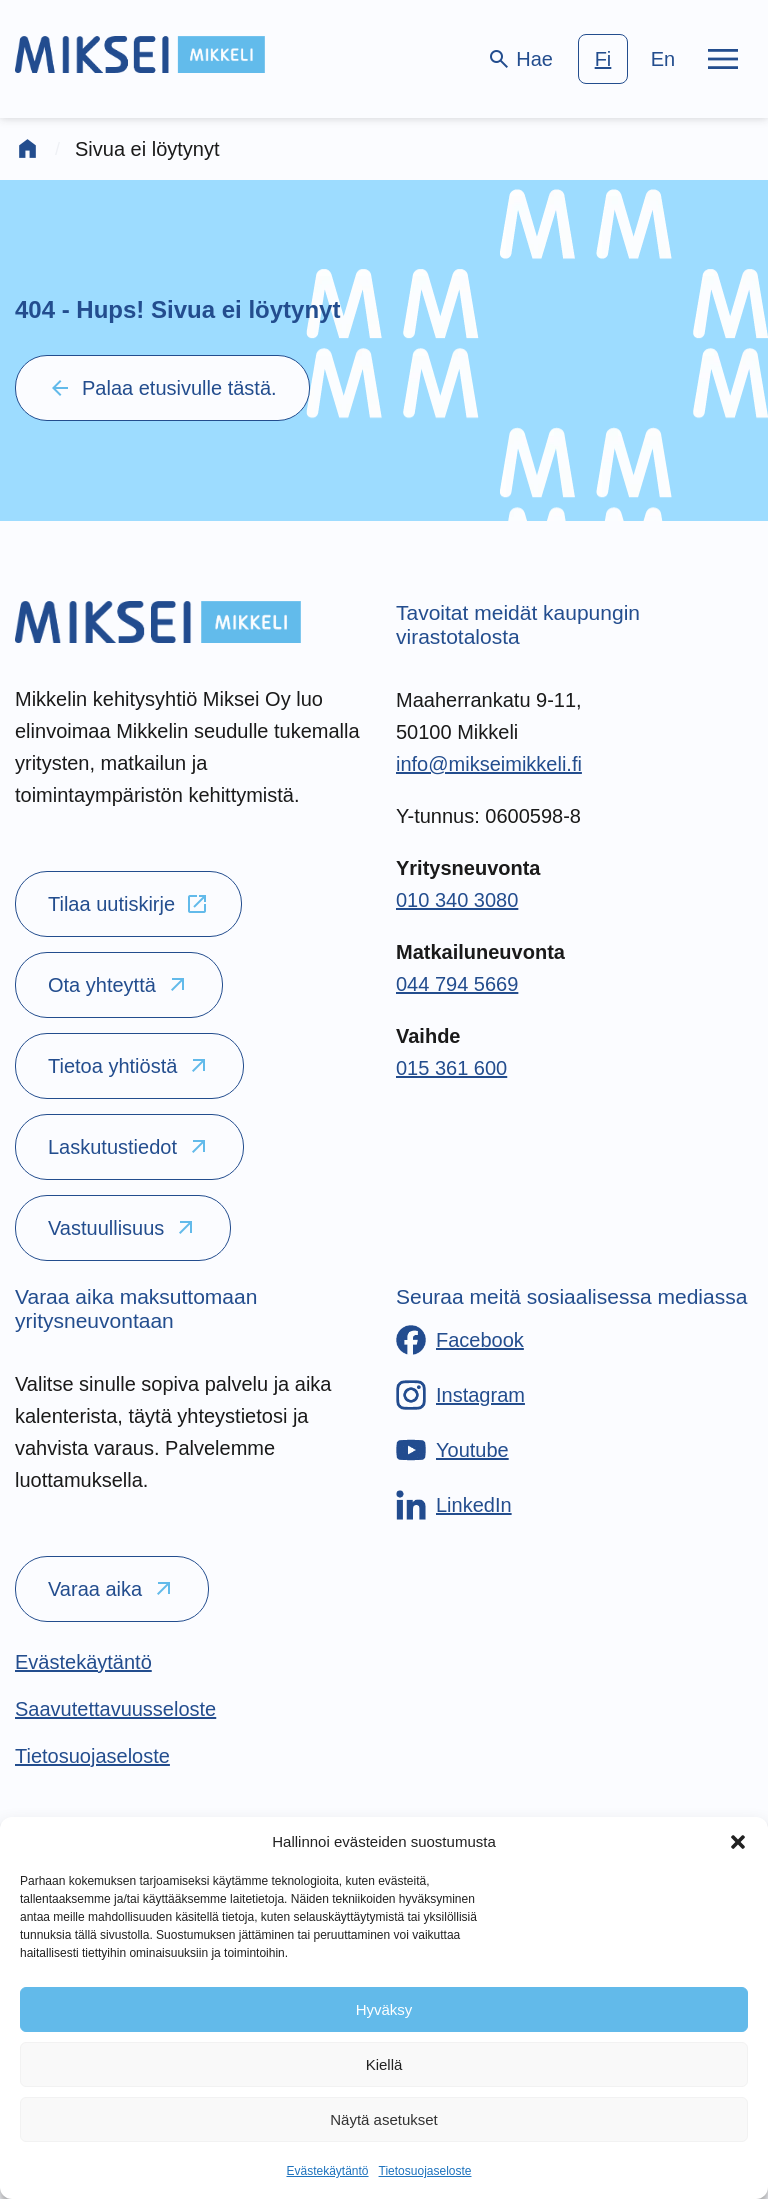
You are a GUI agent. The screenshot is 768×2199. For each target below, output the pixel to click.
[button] (738, 1842)
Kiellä (384, 2064)
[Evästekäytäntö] (83, 1662)
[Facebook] (460, 1340)
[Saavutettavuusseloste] (115, 1709)
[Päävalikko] (723, 59)
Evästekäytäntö (327, 2171)
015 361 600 (451, 1068)
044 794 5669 (457, 984)
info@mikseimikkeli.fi (489, 764)
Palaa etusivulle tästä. (162, 388)
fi (603, 59)
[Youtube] (452, 1450)
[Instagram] (460, 1395)
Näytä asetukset (384, 2119)
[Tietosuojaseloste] (92, 1756)
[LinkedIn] (454, 1505)
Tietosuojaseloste (425, 2171)
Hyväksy (384, 2009)
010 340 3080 (457, 900)
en (663, 59)
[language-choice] (633, 59)
